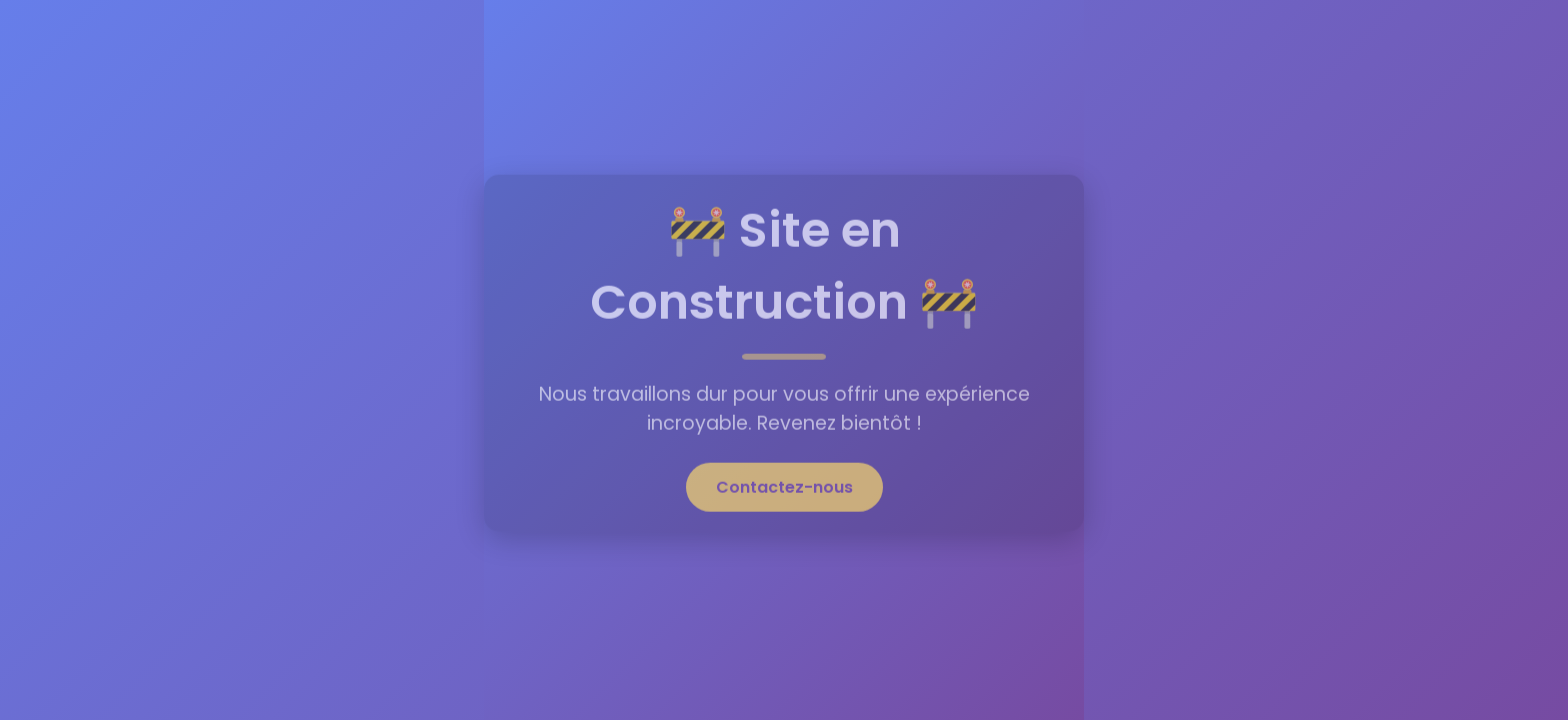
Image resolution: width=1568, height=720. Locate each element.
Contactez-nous (784, 484)
